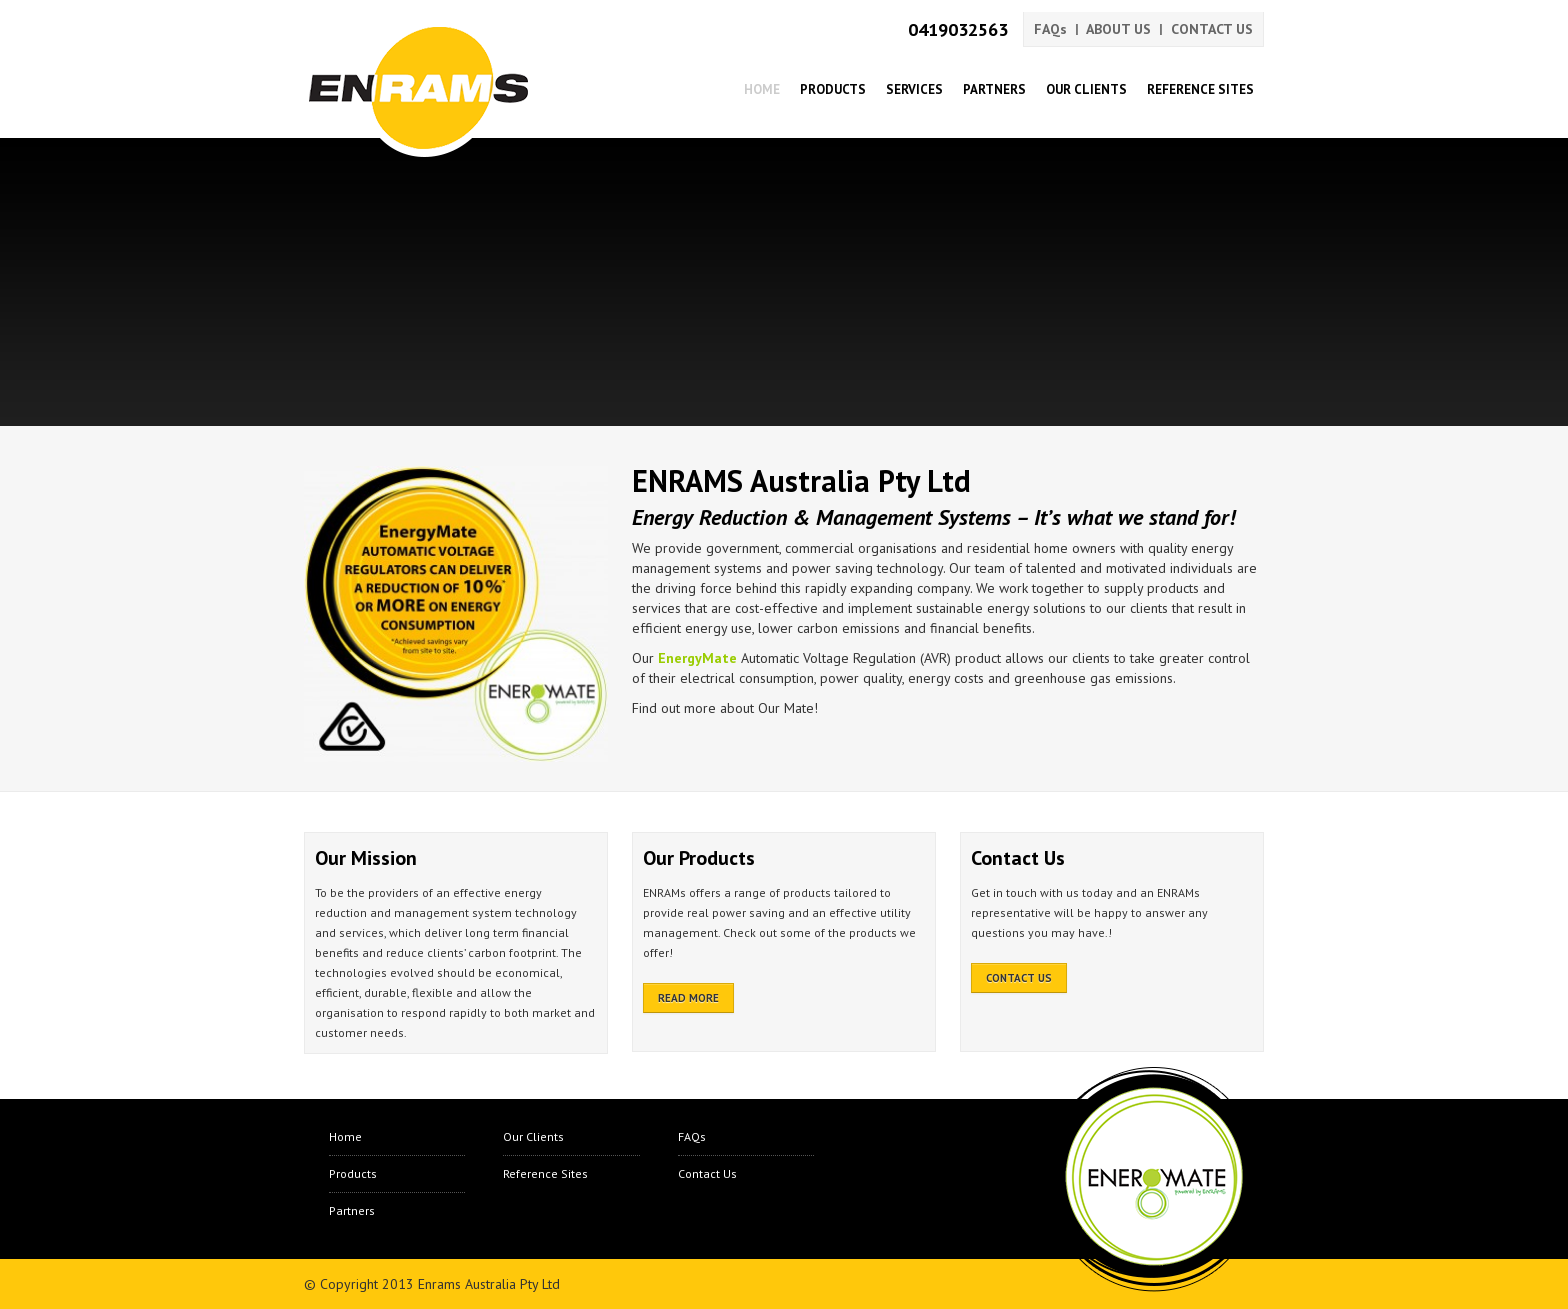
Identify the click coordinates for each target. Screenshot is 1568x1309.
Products (833, 89)
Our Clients (1086, 89)
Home (762, 89)
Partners (994, 89)
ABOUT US (1118, 29)
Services (914, 89)
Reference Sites (1200, 89)
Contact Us (707, 1173)
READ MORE (688, 998)
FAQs (1050, 29)
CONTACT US (1212, 29)
